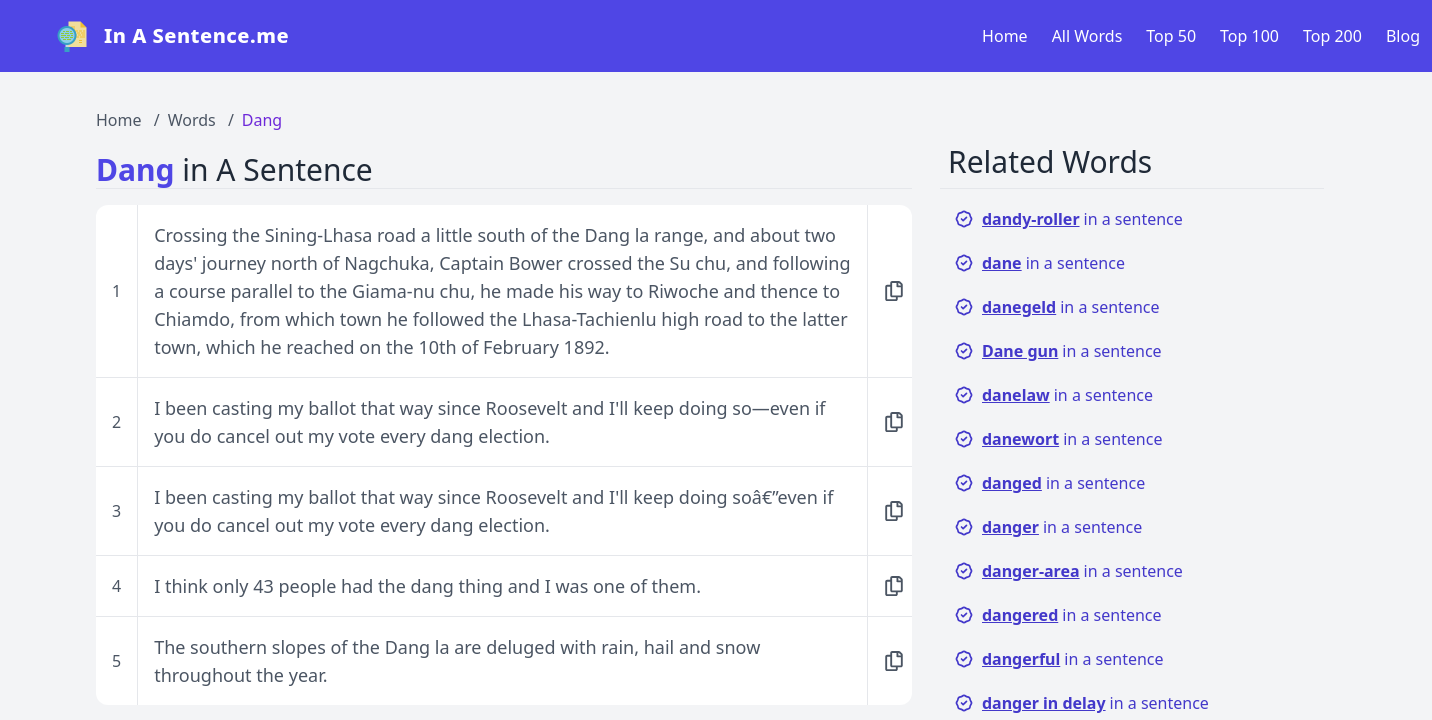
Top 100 (1249, 36)
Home (1005, 36)
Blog (1403, 36)
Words (192, 120)
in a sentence (1068, 219)
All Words (1087, 36)
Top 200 (1332, 36)
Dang (262, 120)
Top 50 (1171, 36)
